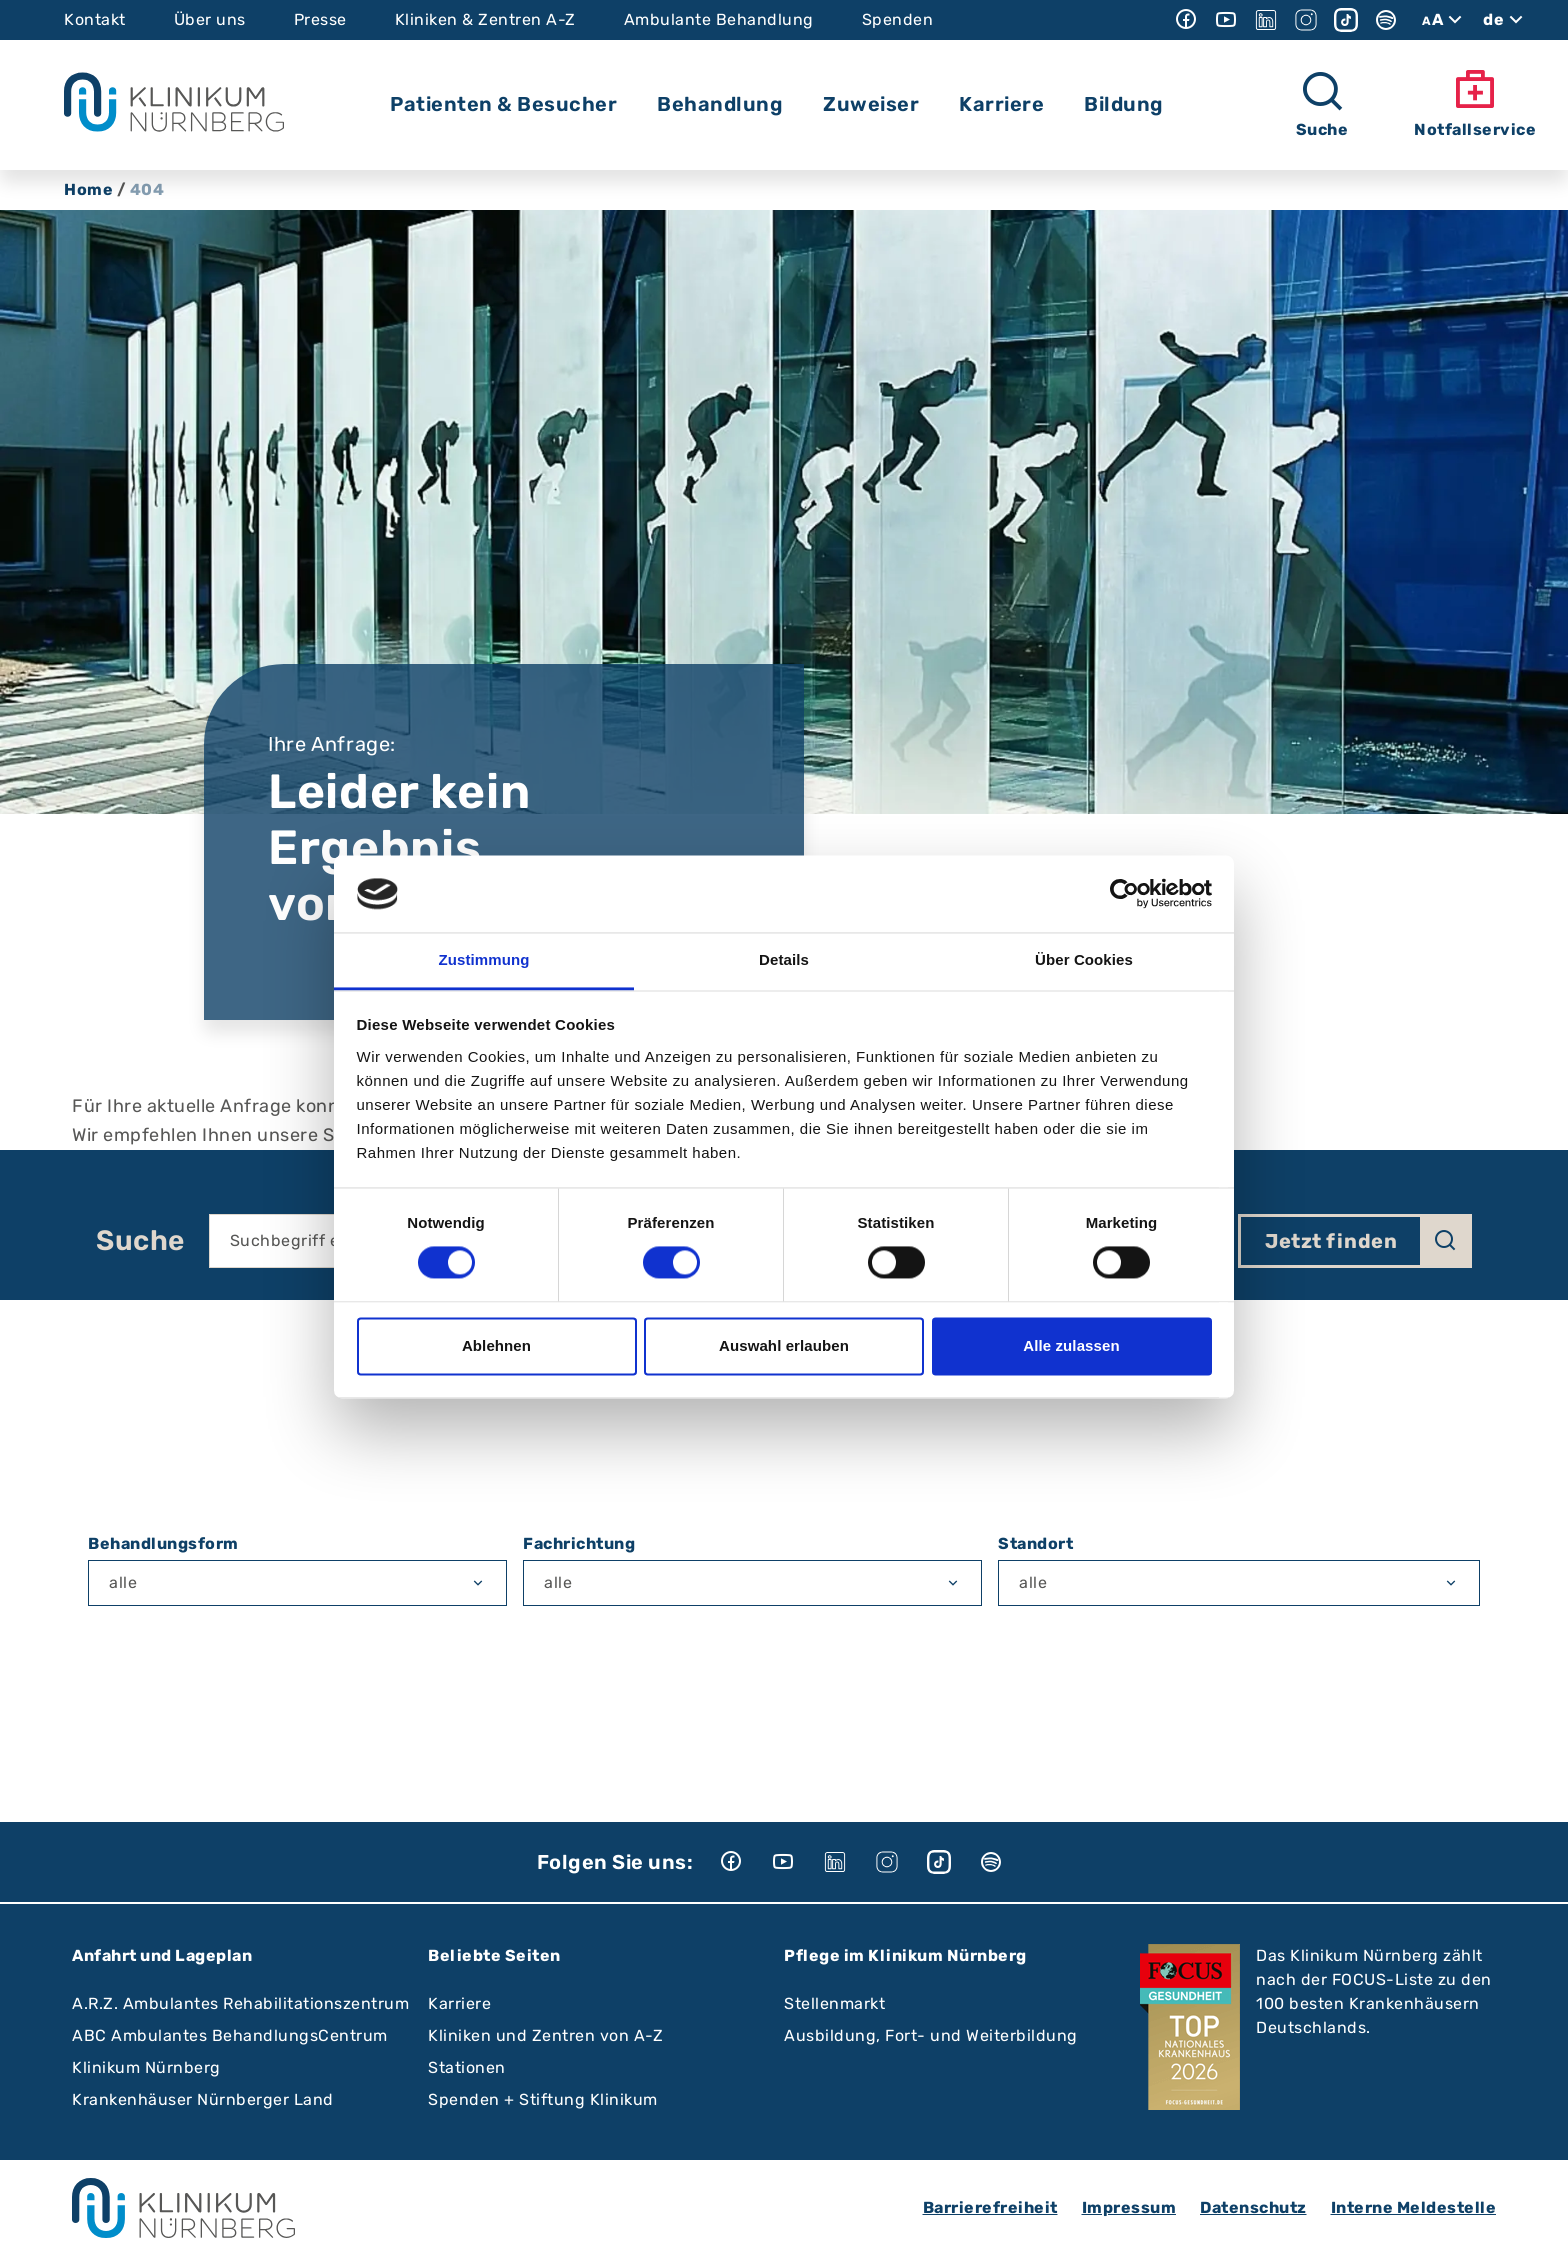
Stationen (467, 2067)
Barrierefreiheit (990, 2207)
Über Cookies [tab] (1084, 959)
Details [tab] (784, 959)
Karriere (459, 2003)
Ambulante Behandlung (719, 19)
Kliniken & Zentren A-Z (485, 19)
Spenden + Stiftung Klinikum (543, 2099)
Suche (140, 1241)
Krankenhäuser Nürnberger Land (203, 2099)
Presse (320, 19)
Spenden (898, 19)
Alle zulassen (1071, 1345)
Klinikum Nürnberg (146, 2067)
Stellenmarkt (834, 2003)
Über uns (210, 19)
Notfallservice (1475, 103)
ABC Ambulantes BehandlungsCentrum (230, 2035)
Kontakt (95, 19)
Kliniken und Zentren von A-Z (545, 2035)
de (1505, 20)
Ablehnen (496, 1345)
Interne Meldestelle (1414, 2207)
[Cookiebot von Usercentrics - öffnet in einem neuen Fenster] (1124, 894)
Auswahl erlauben (784, 1345)
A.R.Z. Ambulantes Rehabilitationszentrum (240, 2003)
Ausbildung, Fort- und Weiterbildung (931, 2035)
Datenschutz (1253, 2207)
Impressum (1129, 2207)
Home (88, 189)
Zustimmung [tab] (484, 959)
